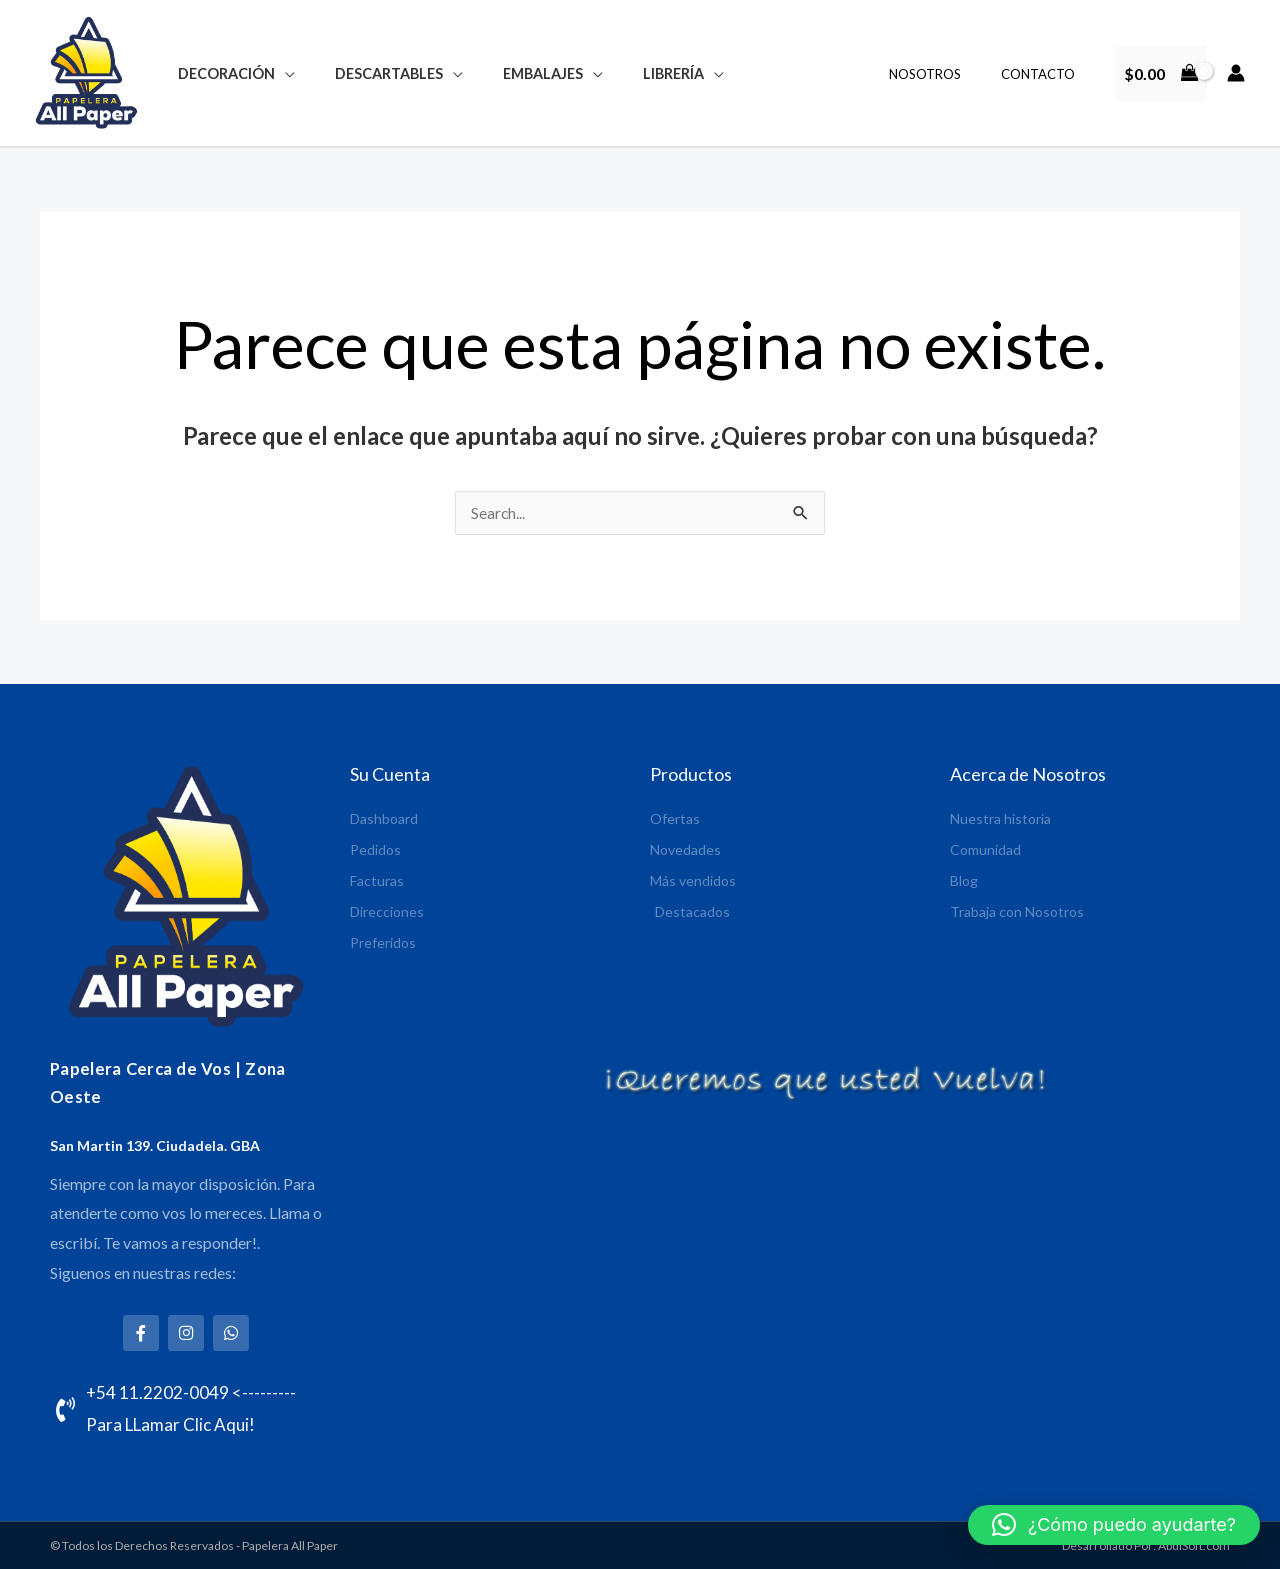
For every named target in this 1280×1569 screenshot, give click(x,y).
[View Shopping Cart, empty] (1161, 73)
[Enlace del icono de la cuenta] (1236, 73)
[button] (1114, 1525)
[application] (279, 73)
